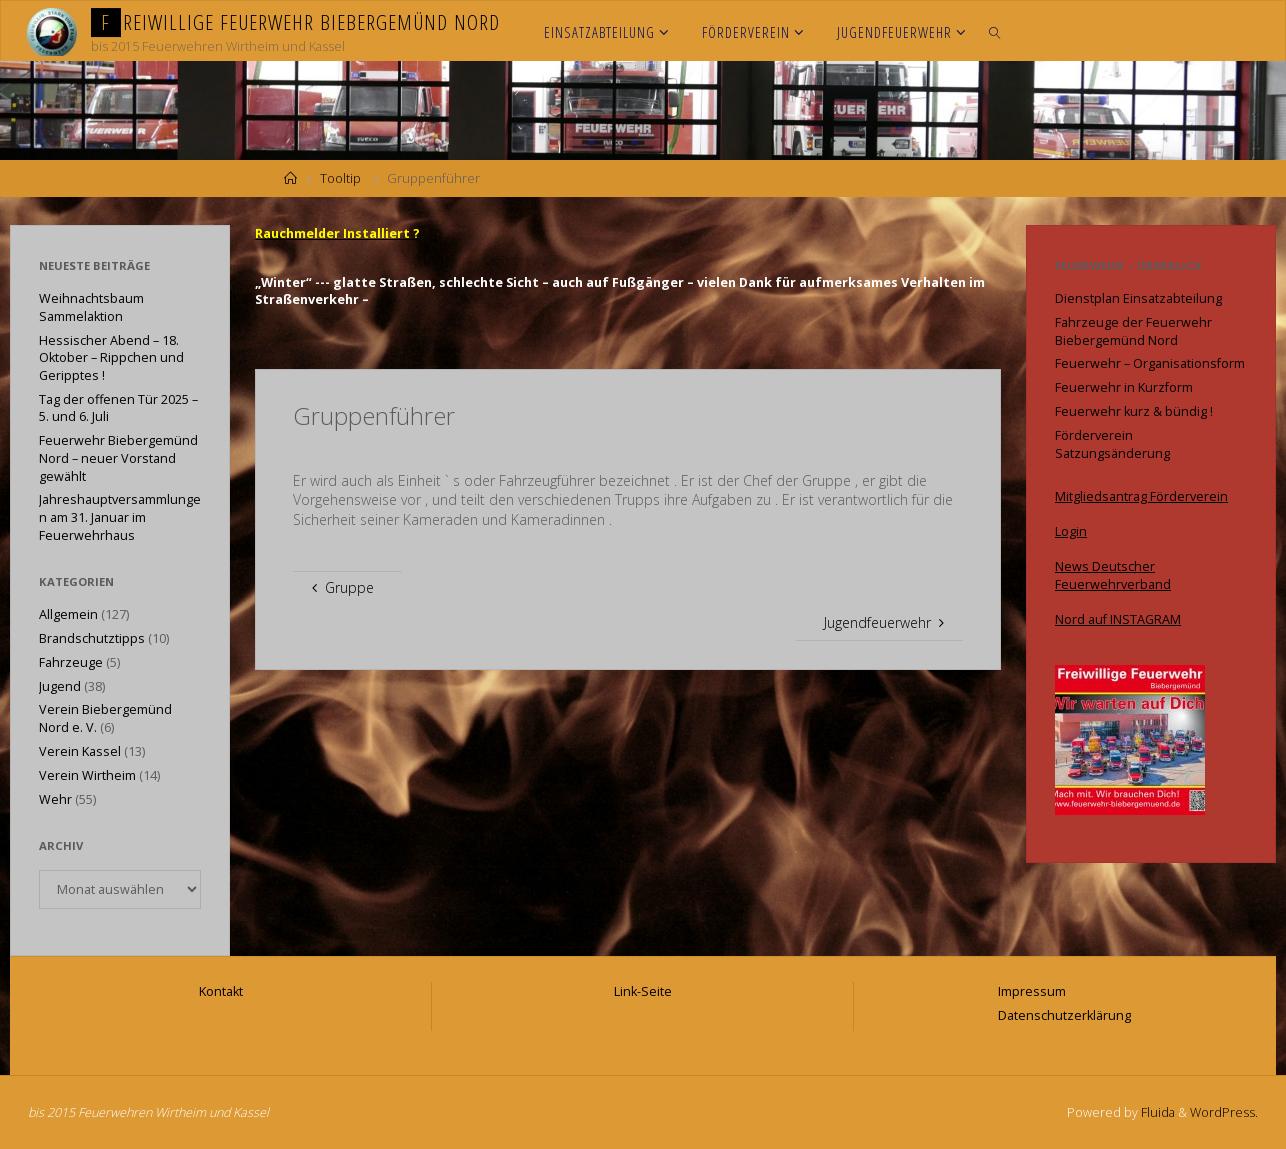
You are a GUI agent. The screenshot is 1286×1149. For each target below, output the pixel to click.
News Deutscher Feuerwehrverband (1113, 575)
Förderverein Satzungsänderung (1112, 444)
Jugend (60, 686)
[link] (995, 31)
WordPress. (1224, 1112)
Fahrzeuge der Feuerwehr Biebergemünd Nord (1133, 331)
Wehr (55, 799)
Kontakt (221, 991)
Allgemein (68, 614)
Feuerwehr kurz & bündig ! (1134, 411)
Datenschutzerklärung (1064, 1015)
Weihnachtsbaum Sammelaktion (91, 307)
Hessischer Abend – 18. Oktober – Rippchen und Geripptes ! (111, 358)
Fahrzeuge (71, 662)
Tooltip (340, 178)
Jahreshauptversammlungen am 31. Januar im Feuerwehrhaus (120, 517)
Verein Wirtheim (87, 775)
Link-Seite (643, 991)
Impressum (1032, 991)
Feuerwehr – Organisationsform (1150, 363)
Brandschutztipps (92, 638)
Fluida (1156, 1112)
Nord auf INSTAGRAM (1118, 619)
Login (1071, 531)
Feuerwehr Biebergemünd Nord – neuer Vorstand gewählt (118, 458)
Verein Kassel (80, 751)
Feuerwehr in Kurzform (1124, 387)
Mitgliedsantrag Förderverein (1141, 496)
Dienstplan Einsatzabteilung (1138, 298)
